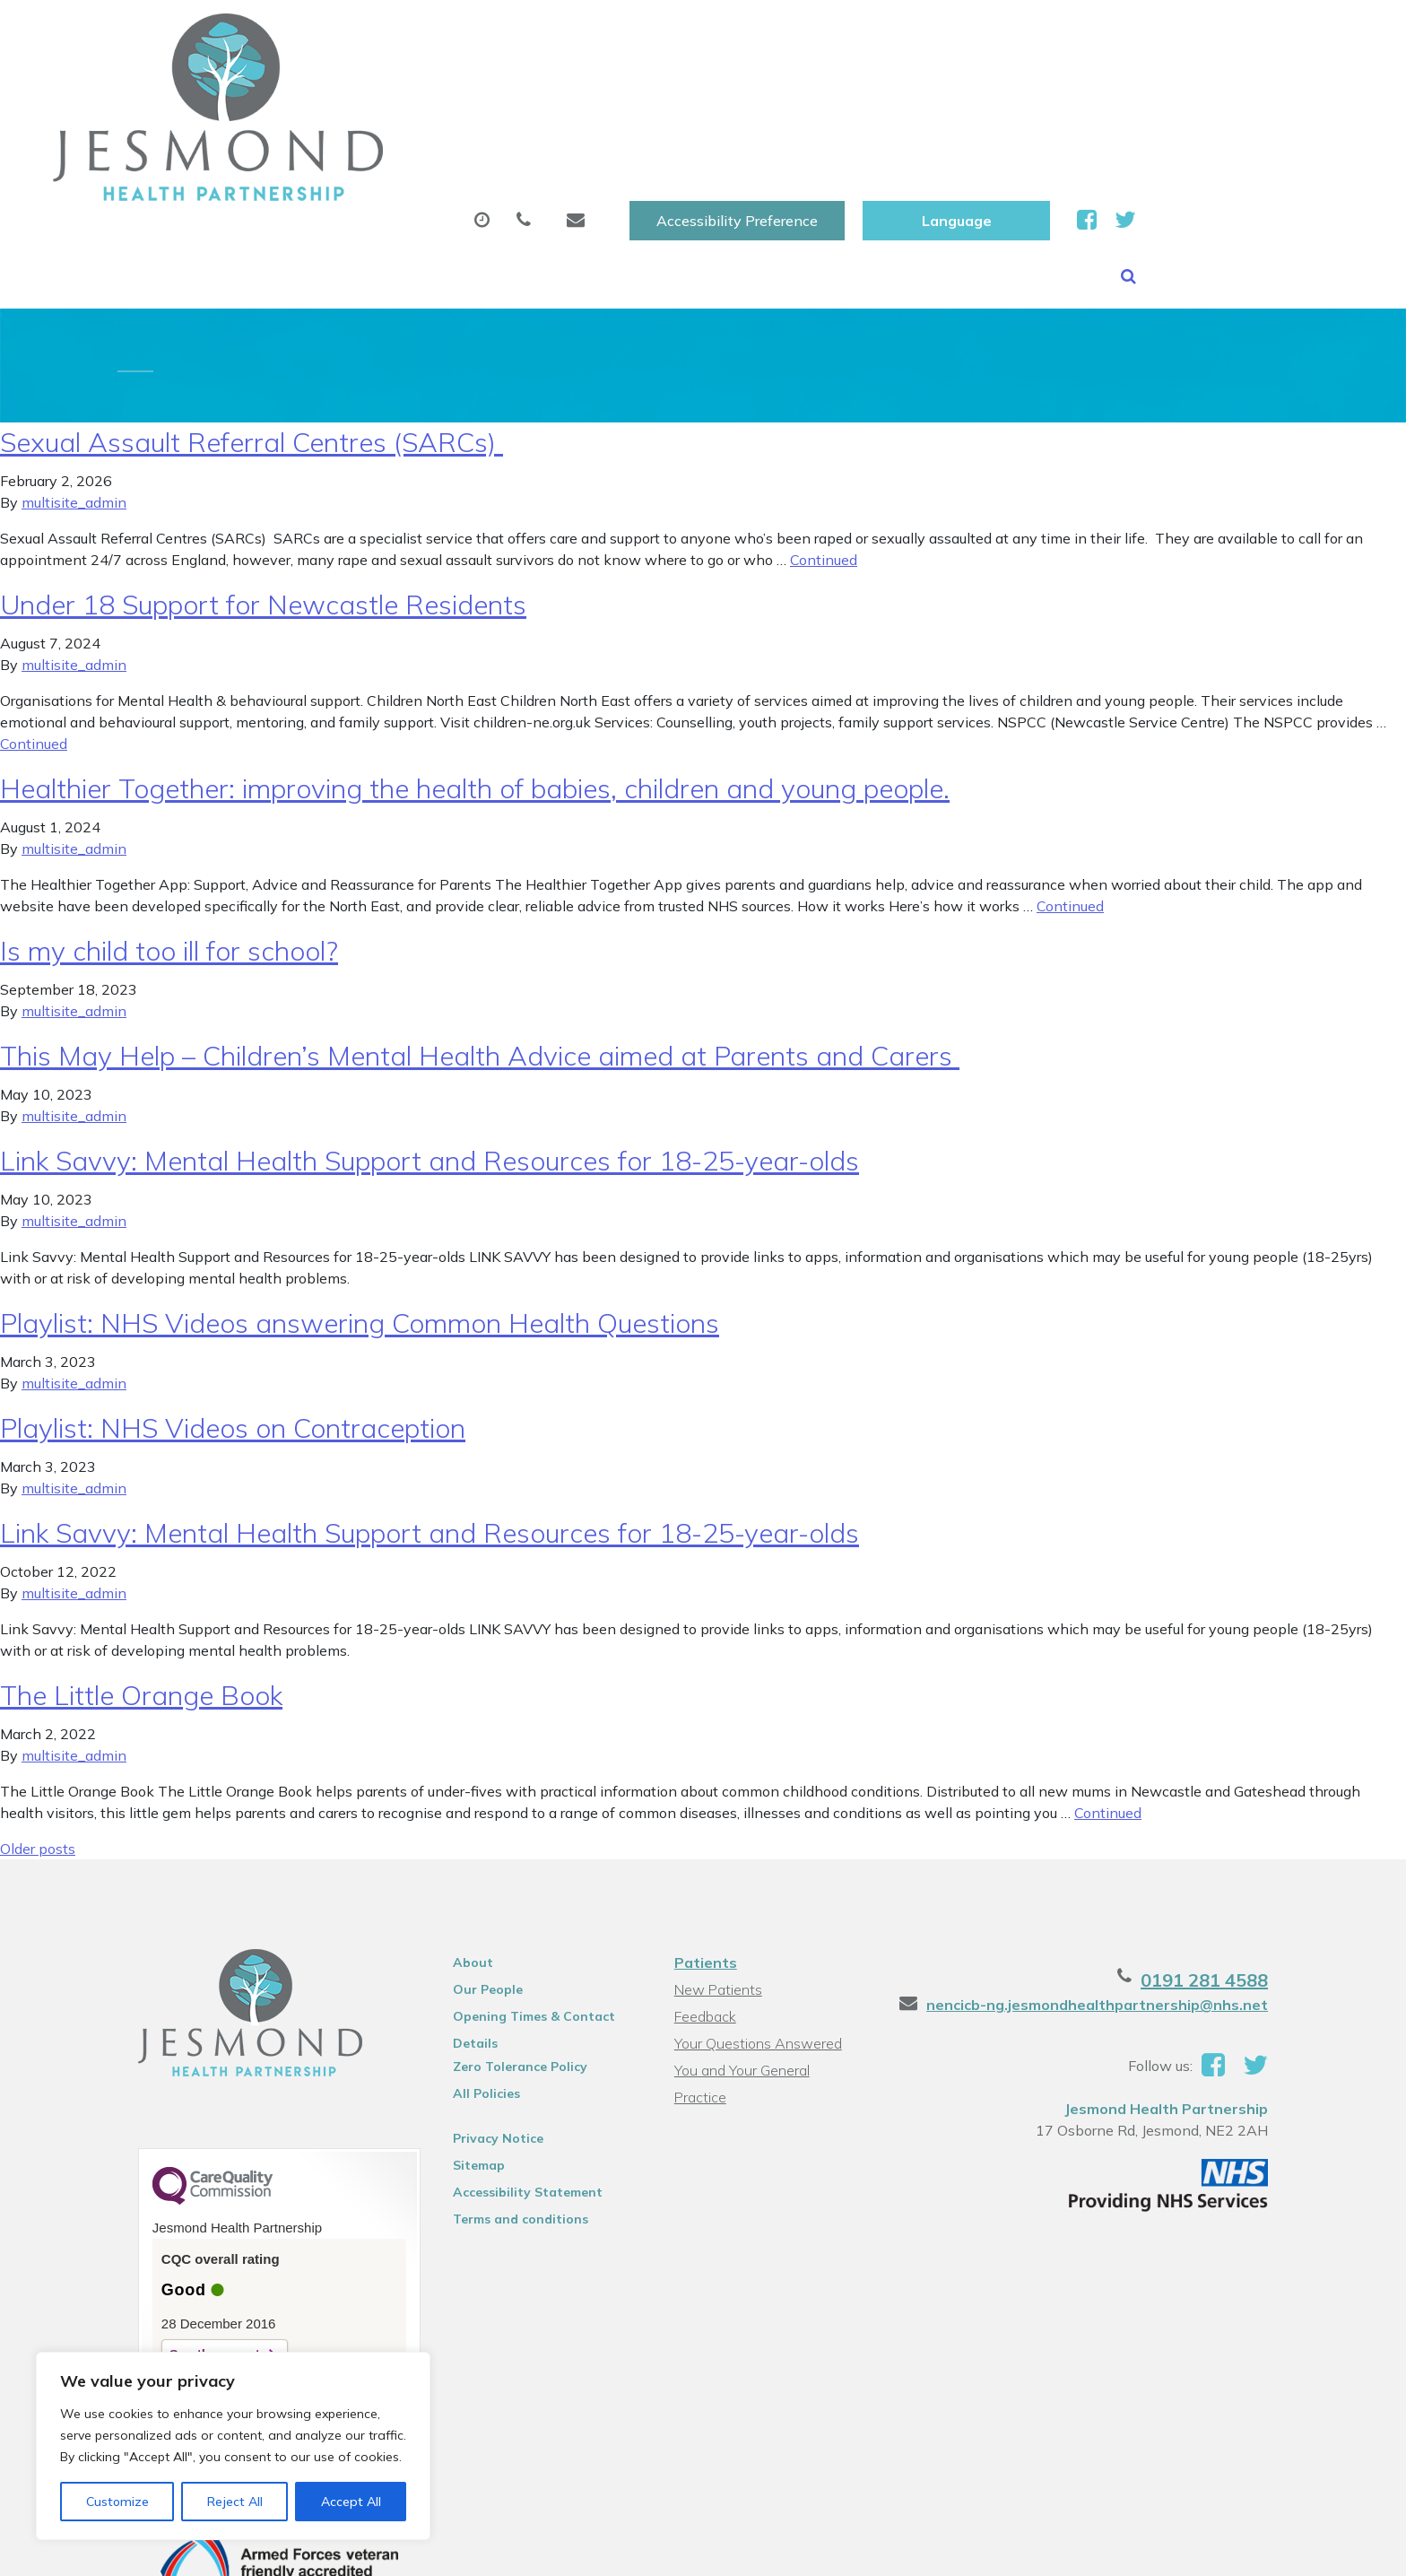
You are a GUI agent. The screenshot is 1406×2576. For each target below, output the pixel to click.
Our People (479, 1872)
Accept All (351, 2501)
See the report (194, 2236)
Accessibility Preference (954, 33)
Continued (823, 442)
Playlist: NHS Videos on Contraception (232, 1310)
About (331, 89)
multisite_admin (74, 385)
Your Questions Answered (757, 1926)
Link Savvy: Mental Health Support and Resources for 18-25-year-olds (429, 1043)
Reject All (235, 2501)
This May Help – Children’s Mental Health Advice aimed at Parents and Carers (479, 938)
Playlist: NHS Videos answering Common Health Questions (359, 1205)
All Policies (477, 1976)
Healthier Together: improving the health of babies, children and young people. (475, 671)
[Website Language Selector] (1173, 33)
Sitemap (470, 2048)
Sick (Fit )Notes (806, 89)
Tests (936, 89)
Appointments (484, 89)
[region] (233, 2446)
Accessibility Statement (519, 2075)
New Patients (1060, 89)
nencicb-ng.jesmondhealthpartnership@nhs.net (1118, 1887)
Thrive (1271, 2548)
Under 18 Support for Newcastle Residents (263, 487)
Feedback (704, 1899)
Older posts (37, 1731)
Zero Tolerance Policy (511, 1949)
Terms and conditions (511, 2101)
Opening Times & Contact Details (525, 1901)
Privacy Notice (489, 2021)
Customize (117, 2501)
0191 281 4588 (1225, 1862)
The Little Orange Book (141, 1578)
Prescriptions (650, 89)
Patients (704, 1845)
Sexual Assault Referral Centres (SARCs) (251, 325)
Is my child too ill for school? (169, 833)
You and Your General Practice (768, 1953)
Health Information (1243, 89)
